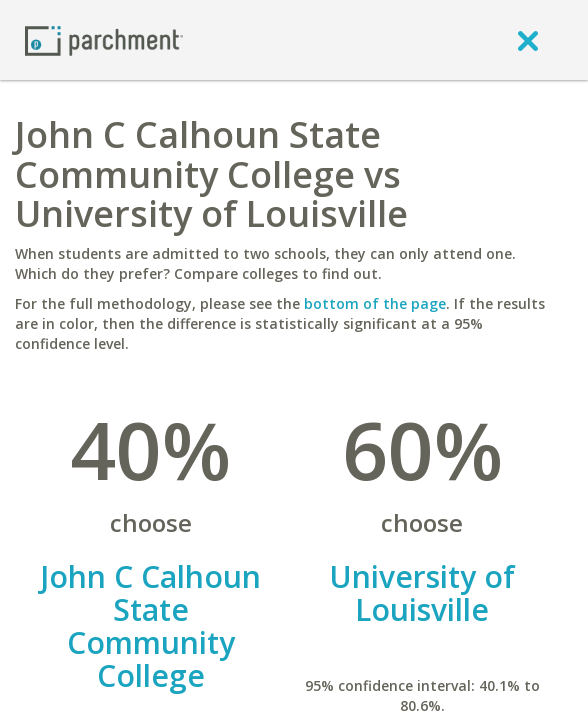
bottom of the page (375, 303)
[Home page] (104, 39)
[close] (528, 40)
